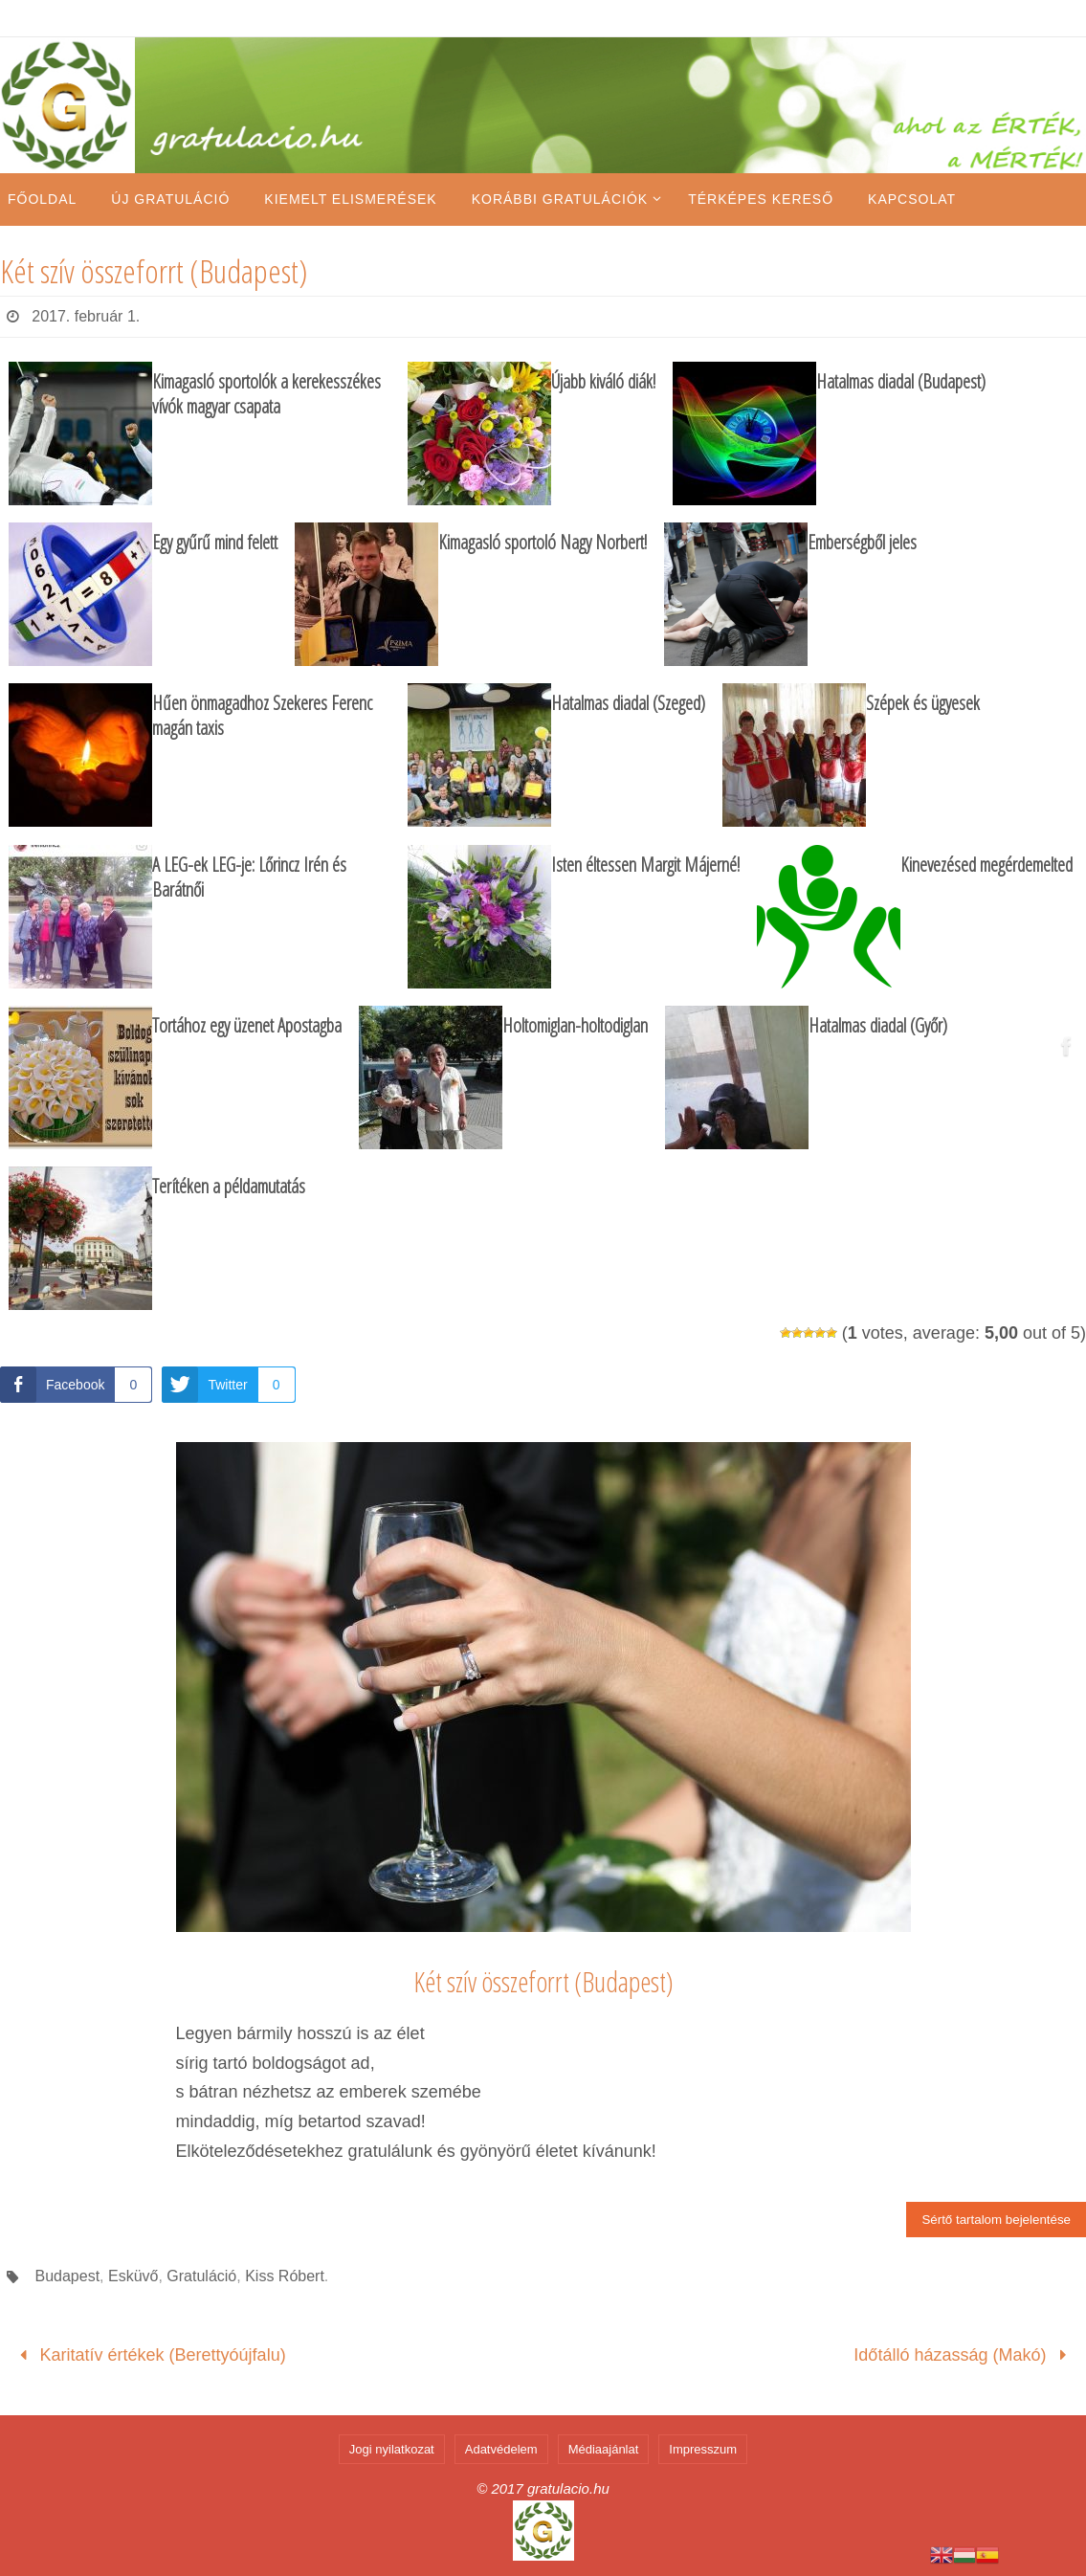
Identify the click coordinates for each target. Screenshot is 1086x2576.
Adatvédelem (501, 2449)
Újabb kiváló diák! (603, 381)
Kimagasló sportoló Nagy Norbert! (542, 542)
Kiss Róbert (284, 2276)
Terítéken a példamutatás (228, 1186)
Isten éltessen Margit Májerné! (645, 864)
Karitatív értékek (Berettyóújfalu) (148, 2355)
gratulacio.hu (568, 2488)
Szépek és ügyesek (923, 703)
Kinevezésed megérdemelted (986, 864)
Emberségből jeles (862, 542)
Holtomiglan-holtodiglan (575, 1025)
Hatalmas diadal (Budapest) (901, 381)
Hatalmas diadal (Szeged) (628, 703)
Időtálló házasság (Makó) (964, 2355)
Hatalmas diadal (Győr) (878, 1025)
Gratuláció (201, 2276)
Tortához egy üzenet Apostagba (247, 1025)
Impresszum (703, 2449)
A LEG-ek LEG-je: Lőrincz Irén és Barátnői (249, 877)
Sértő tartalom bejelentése (996, 2219)
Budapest (67, 2276)
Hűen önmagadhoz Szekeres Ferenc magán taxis (262, 715)
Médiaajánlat (603, 2449)
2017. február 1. (86, 316)
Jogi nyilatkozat (391, 2449)
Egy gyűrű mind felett (214, 542)
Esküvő (133, 2276)
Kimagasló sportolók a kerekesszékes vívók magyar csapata (266, 393)
